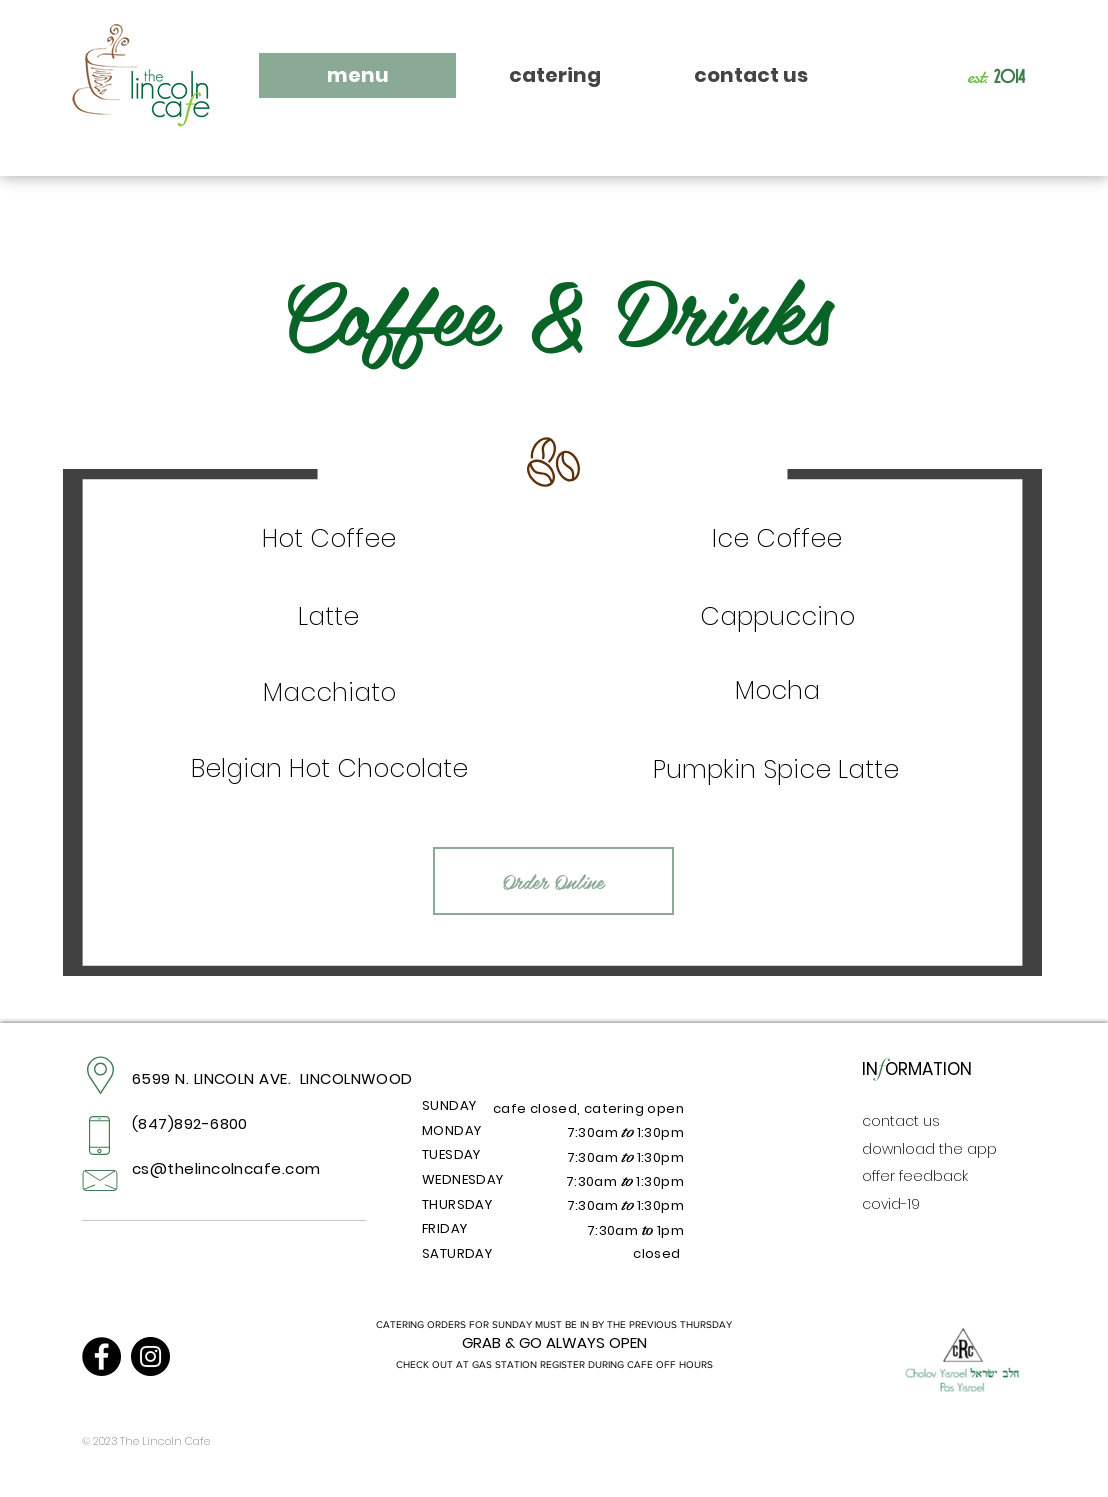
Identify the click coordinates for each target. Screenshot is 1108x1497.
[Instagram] (150, 1356)
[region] (329, 541)
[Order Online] (553, 881)
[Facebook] (101, 1356)
